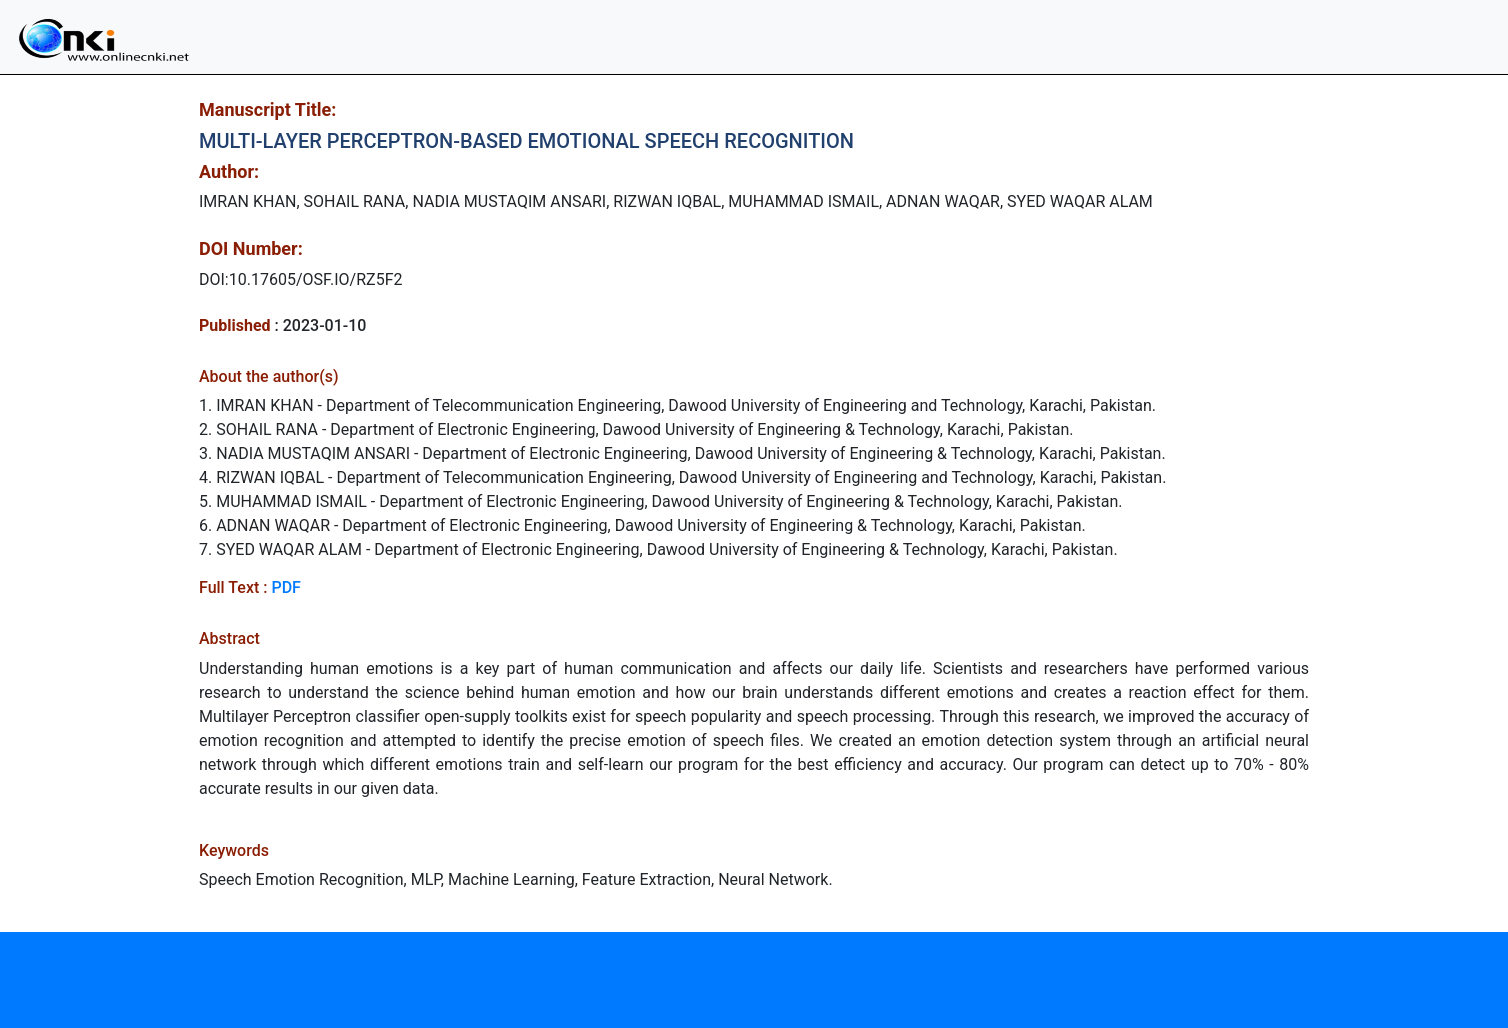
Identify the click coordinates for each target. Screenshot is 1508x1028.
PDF (285, 587)
